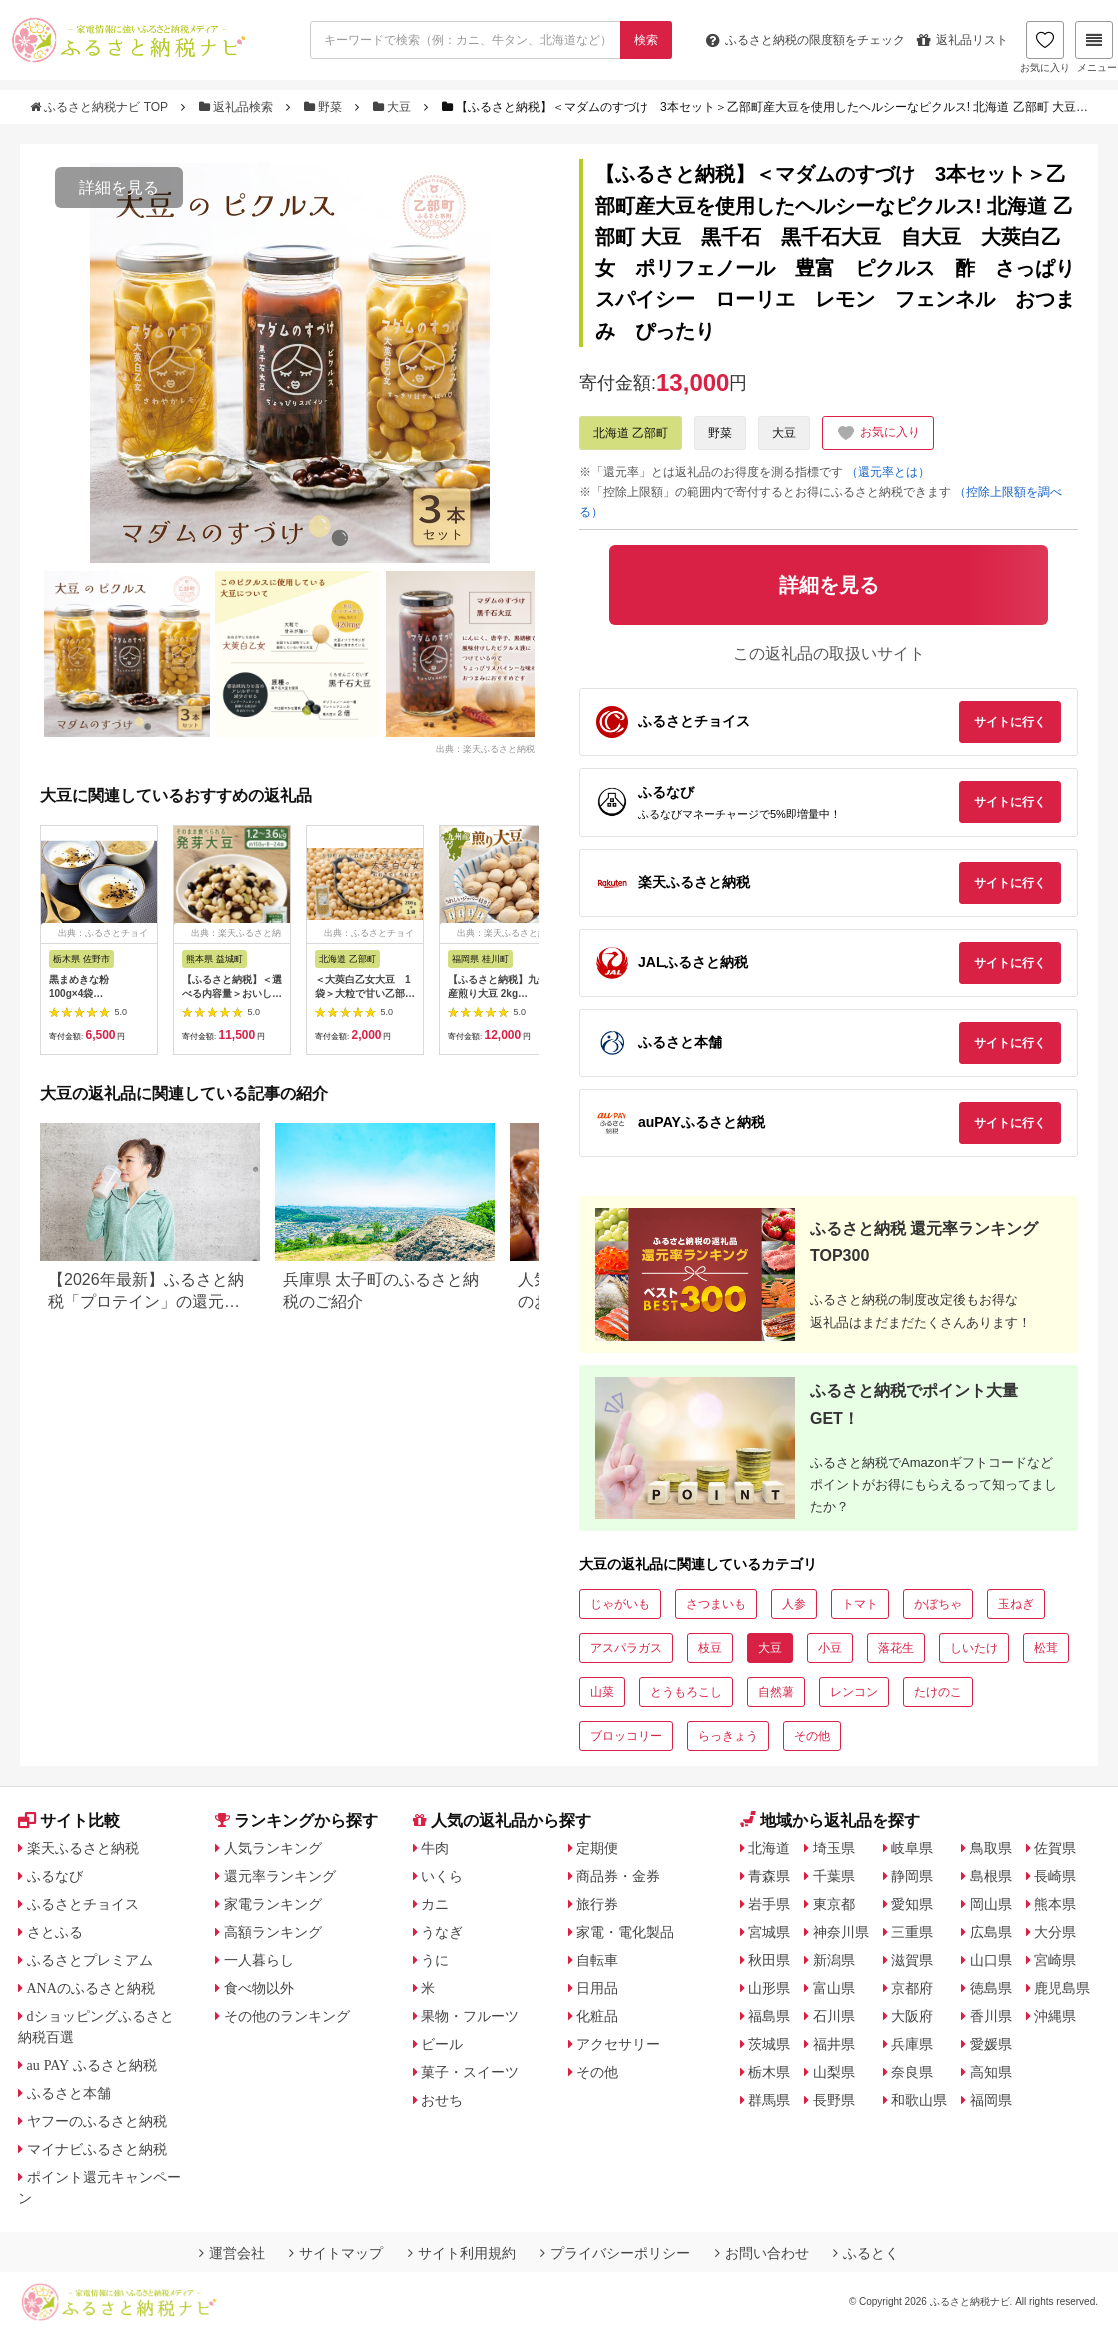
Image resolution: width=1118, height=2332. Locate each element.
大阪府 (912, 2016)
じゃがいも (620, 1604)
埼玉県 (834, 1848)
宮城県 (769, 1932)
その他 (812, 1736)
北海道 (769, 1848)
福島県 (769, 2016)
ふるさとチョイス (83, 1904)
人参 (794, 1604)
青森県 (769, 1876)
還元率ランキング (280, 1876)
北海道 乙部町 (630, 433)
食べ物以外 (259, 1988)
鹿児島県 (1062, 1988)
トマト (860, 1604)
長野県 (834, 2100)
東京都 (834, 1904)
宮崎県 (1055, 1960)
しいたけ (974, 1648)
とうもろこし (686, 1692)
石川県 (834, 2016)
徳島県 (991, 1988)
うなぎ (442, 1932)
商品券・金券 (618, 1876)
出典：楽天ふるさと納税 (485, 748)
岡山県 (991, 1904)
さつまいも (716, 1604)
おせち (442, 2100)
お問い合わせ (762, 2253)
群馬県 (769, 2100)
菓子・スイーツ (470, 2072)
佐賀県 (1055, 1848)
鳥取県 (991, 1848)
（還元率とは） (888, 472)
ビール (442, 2044)
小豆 (830, 1648)
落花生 (896, 1648)
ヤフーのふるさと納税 (97, 2121)
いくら (442, 1876)
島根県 (991, 1876)
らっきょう (728, 1736)
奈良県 (912, 2072)
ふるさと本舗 (69, 2093)
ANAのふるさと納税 (91, 1988)
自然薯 (776, 1692)
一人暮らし (259, 1960)
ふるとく (866, 2253)
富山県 (834, 1988)
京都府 (912, 1988)
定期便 (597, 1848)
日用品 (597, 1988)
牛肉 (435, 1848)
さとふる (55, 1932)
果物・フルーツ (470, 2016)
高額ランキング (273, 1932)
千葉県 (834, 1876)
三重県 (912, 1932)
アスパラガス (626, 1648)
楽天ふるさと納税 (83, 1848)
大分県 (1055, 1932)
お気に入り (1045, 47)
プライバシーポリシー (615, 2253)
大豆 (394, 107)
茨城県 (769, 2044)
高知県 (991, 2072)
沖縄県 (1055, 2016)
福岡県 (991, 2100)
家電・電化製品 (625, 1932)
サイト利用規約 (462, 2253)
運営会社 (232, 2253)
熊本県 (1055, 1904)
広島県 (991, 1932)
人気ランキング (273, 1848)
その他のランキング (287, 2016)
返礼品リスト (962, 40)
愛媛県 (991, 2044)
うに (435, 1960)
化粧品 (597, 2016)
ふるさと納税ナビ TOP (100, 107)
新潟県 (834, 1960)
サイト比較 (69, 1820)
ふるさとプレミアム (90, 1960)
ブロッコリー (626, 1736)
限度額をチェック (805, 40)
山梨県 (834, 2072)
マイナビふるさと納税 (97, 2149)
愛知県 (912, 1904)
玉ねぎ (1016, 1604)
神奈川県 (841, 1932)
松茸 (1046, 1648)
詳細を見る (119, 187)
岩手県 (769, 1904)
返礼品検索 (238, 107)
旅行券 (597, 1904)
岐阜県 (912, 1848)
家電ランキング (273, 1904)
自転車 (597, 1960)
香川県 (991, 2016)
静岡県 (912, 1876)
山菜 (602, 1692)
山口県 (991, 1960)
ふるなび (55, 1876)
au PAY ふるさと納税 (92, 2065)
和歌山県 (919, 2100)
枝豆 (710, 1648)
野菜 (325, 107)
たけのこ (938, 1692)
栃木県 (769, 2072)
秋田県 (769, 1960)
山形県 (769, 1988)
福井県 (834, 2044)
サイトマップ (336, 2253)
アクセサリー (618, 2044)
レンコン (854, 1692)
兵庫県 (912, 2044)
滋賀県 (912, 1960)
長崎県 (1055, 1876)
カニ (435, 1904)
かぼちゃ (938, 1604)
